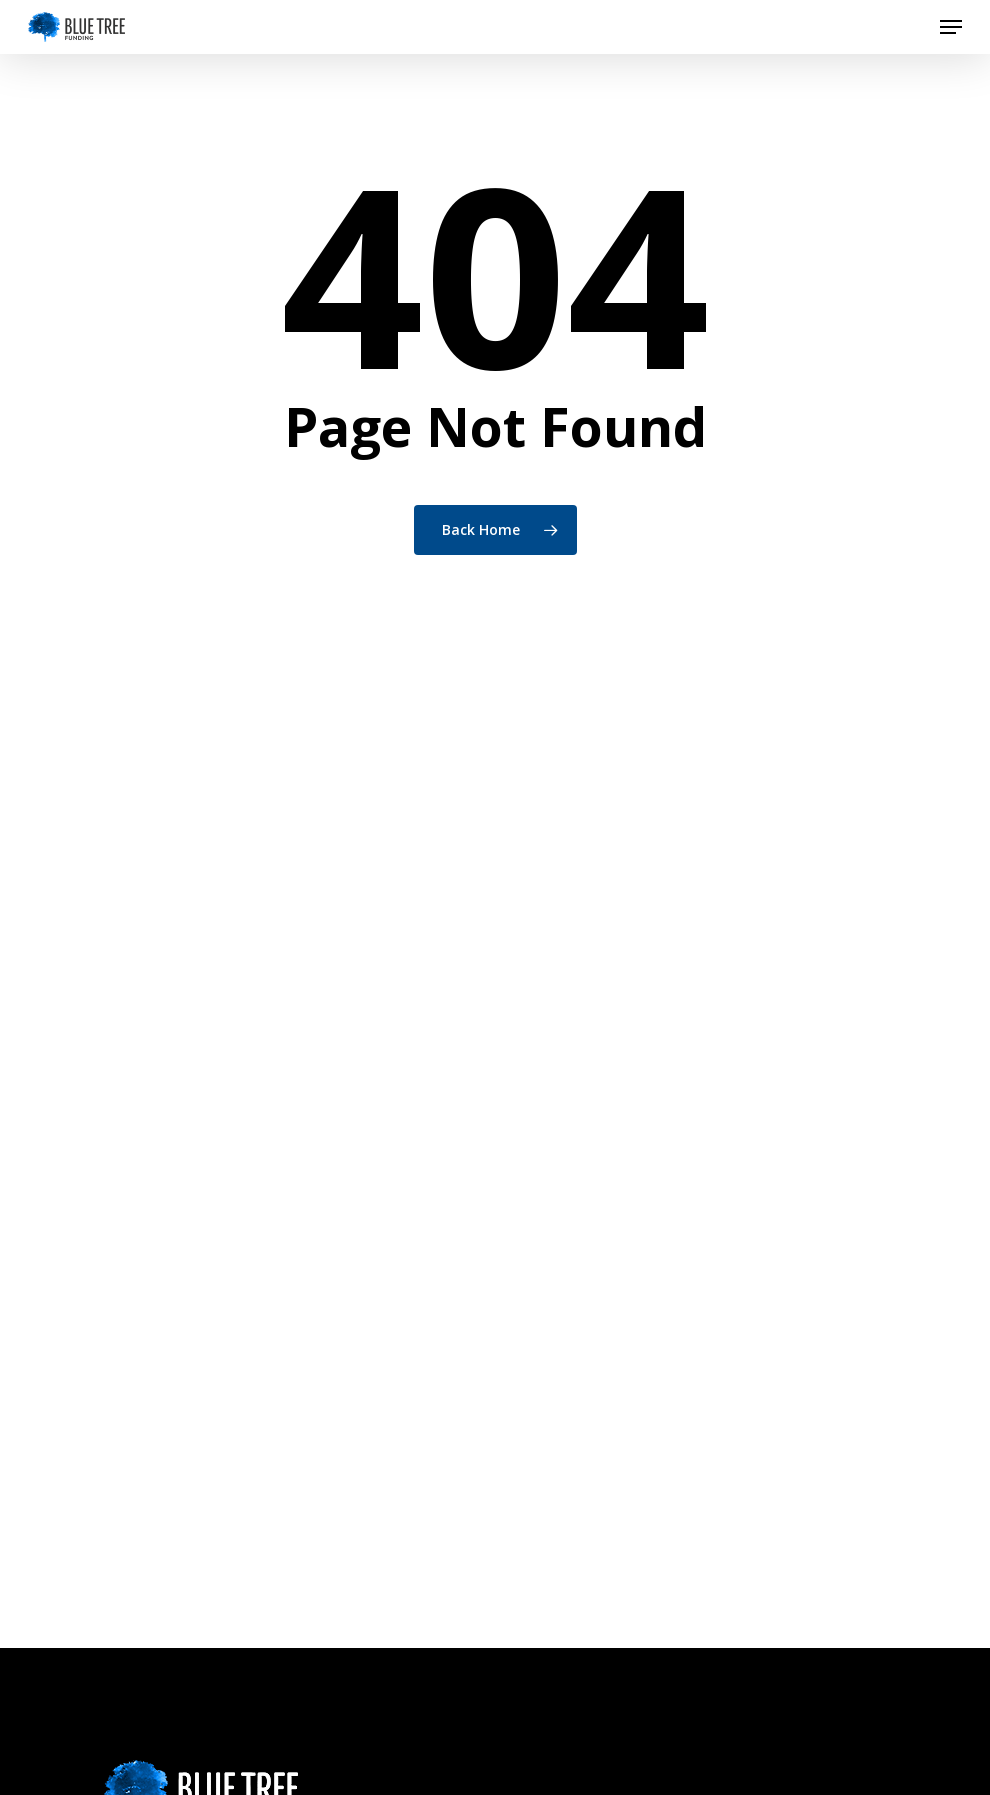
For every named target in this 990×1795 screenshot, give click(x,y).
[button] (951, 27)
